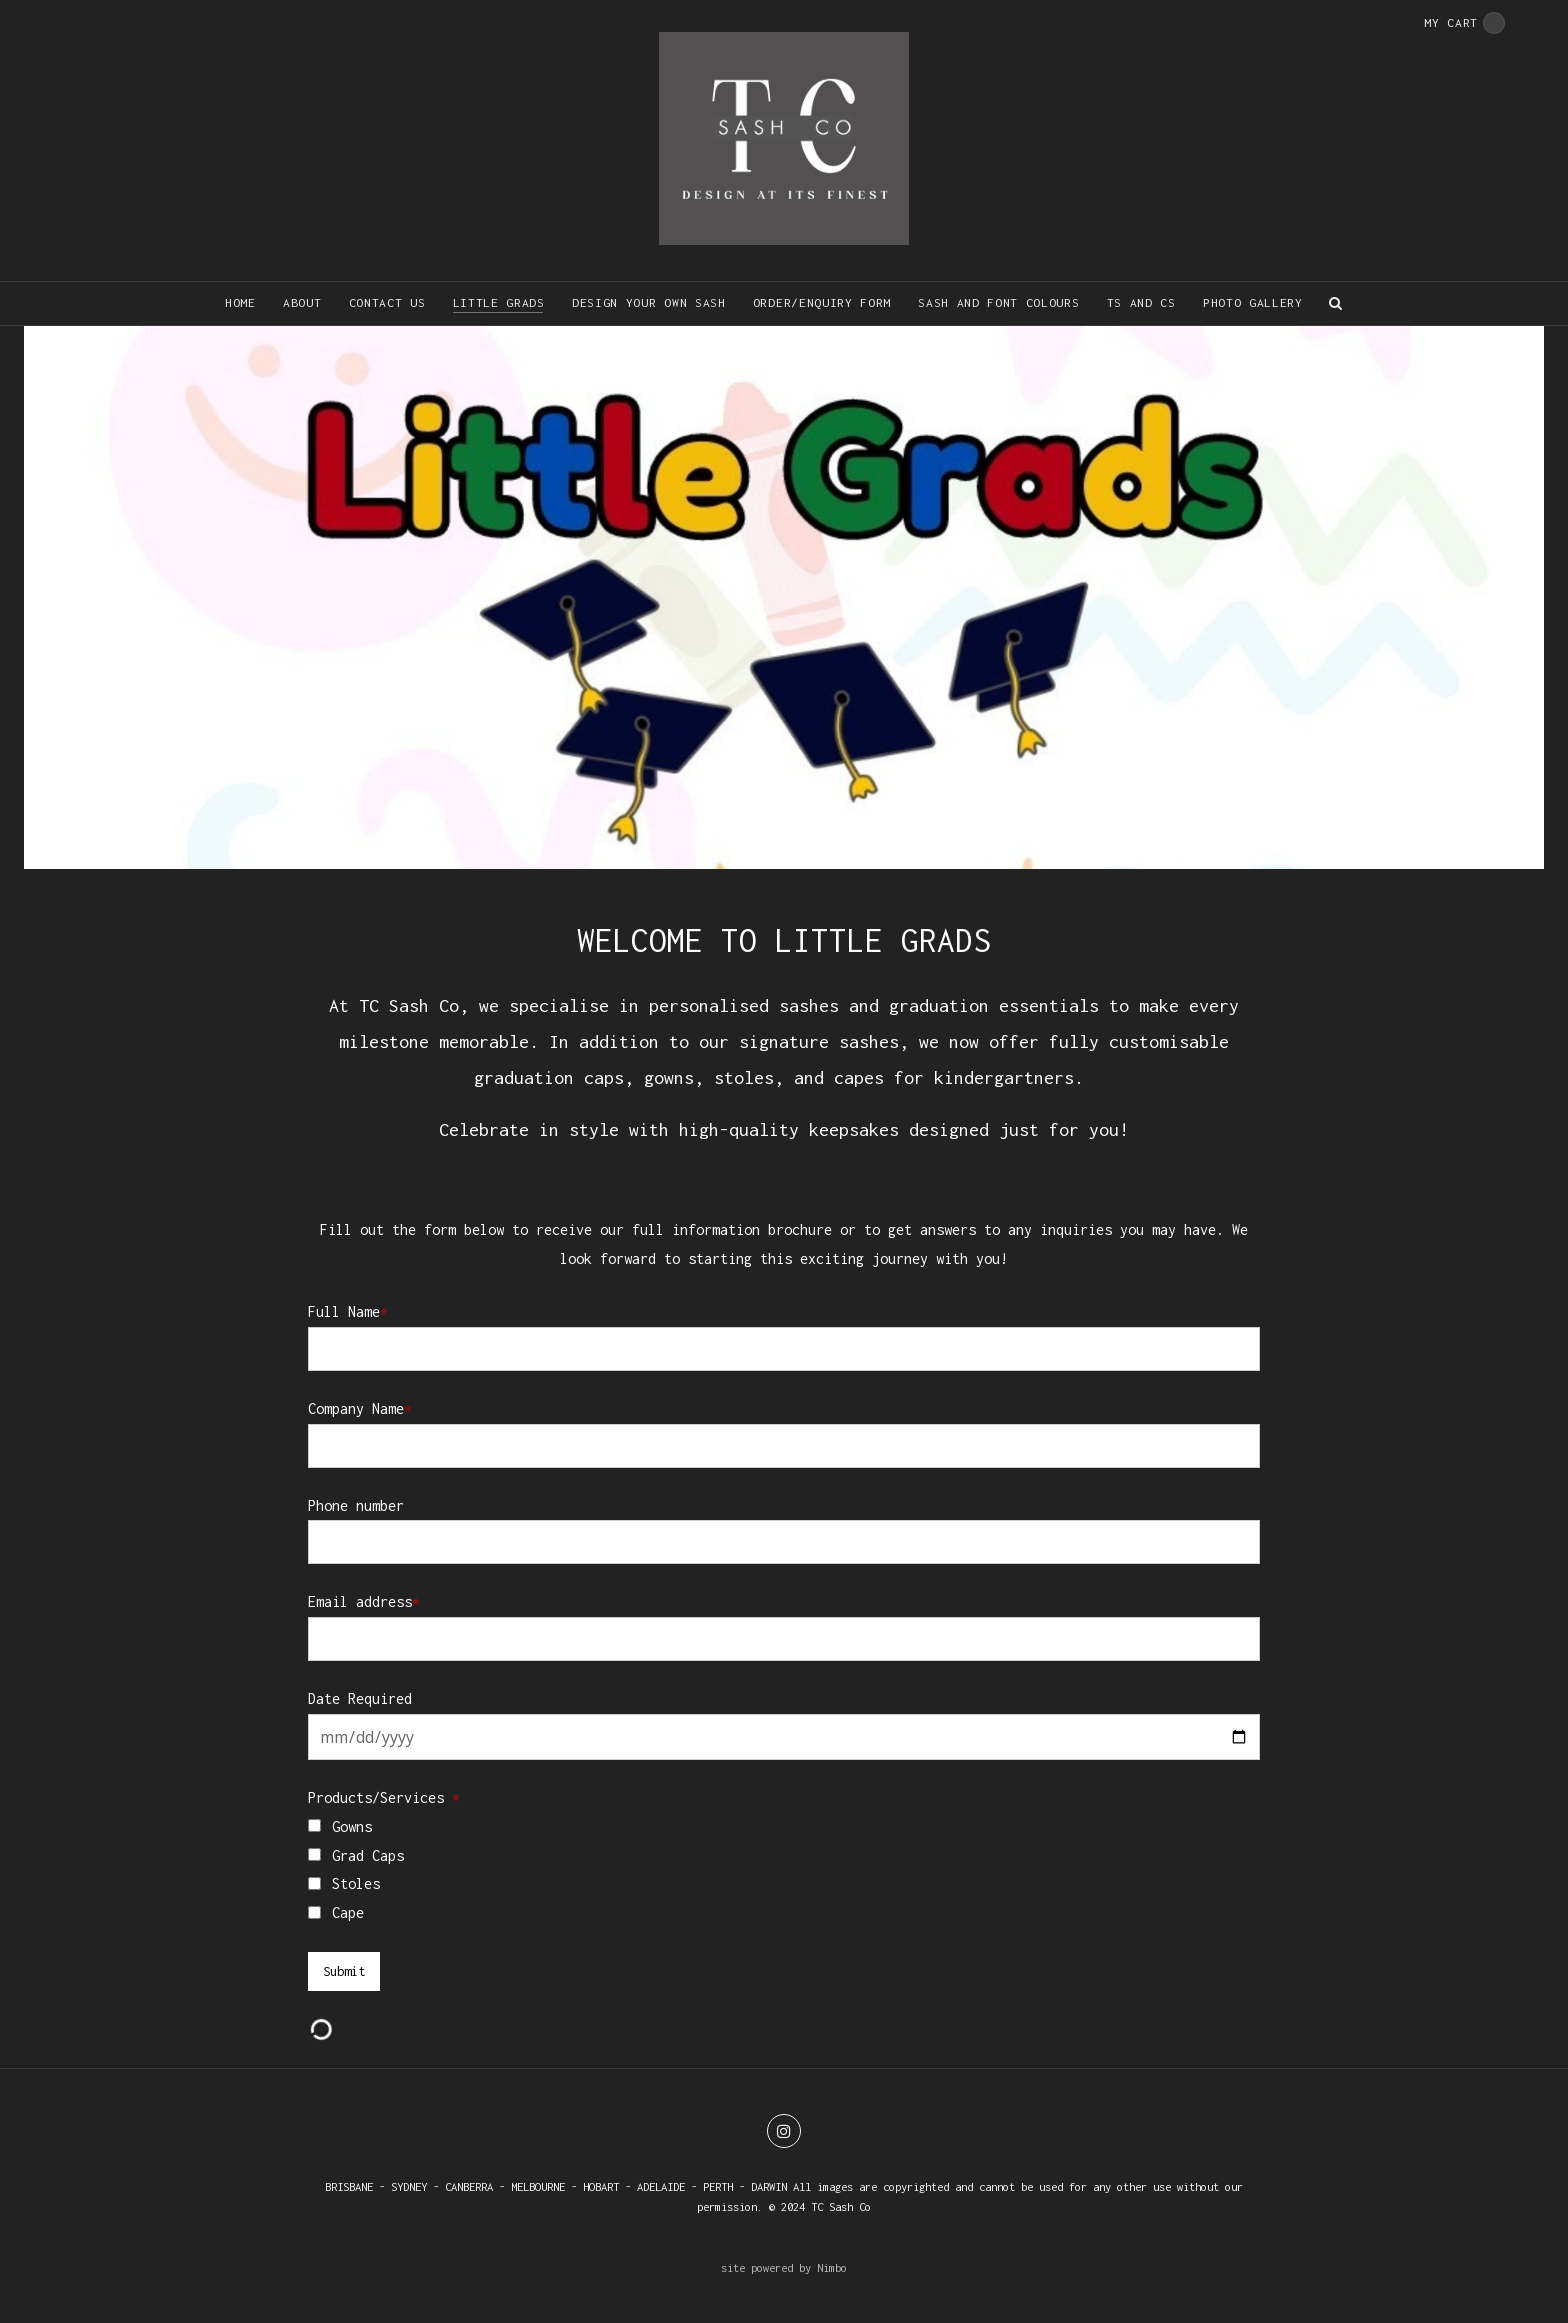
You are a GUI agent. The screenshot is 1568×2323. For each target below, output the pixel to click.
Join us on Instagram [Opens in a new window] (784, 2131)
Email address (364, 1601)
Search (1336, 303)
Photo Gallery (1253, 302)
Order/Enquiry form (822, 302)
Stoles (356, 1883)
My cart (1464, 23)
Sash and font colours (998, 302)
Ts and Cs (1141, 302)
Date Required (360, 1698)
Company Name (360, 1408)
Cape (348, 1912)
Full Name (348, 1311)
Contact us (387, 302)
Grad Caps (368, 1855)
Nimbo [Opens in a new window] (832, 2267)
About (302, 302)
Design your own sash (649, 302)
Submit (344, 1971)
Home (240, 302)
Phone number (356, 1505)
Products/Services (384, 1797)
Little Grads (499, 302)
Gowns (352, 1826)
